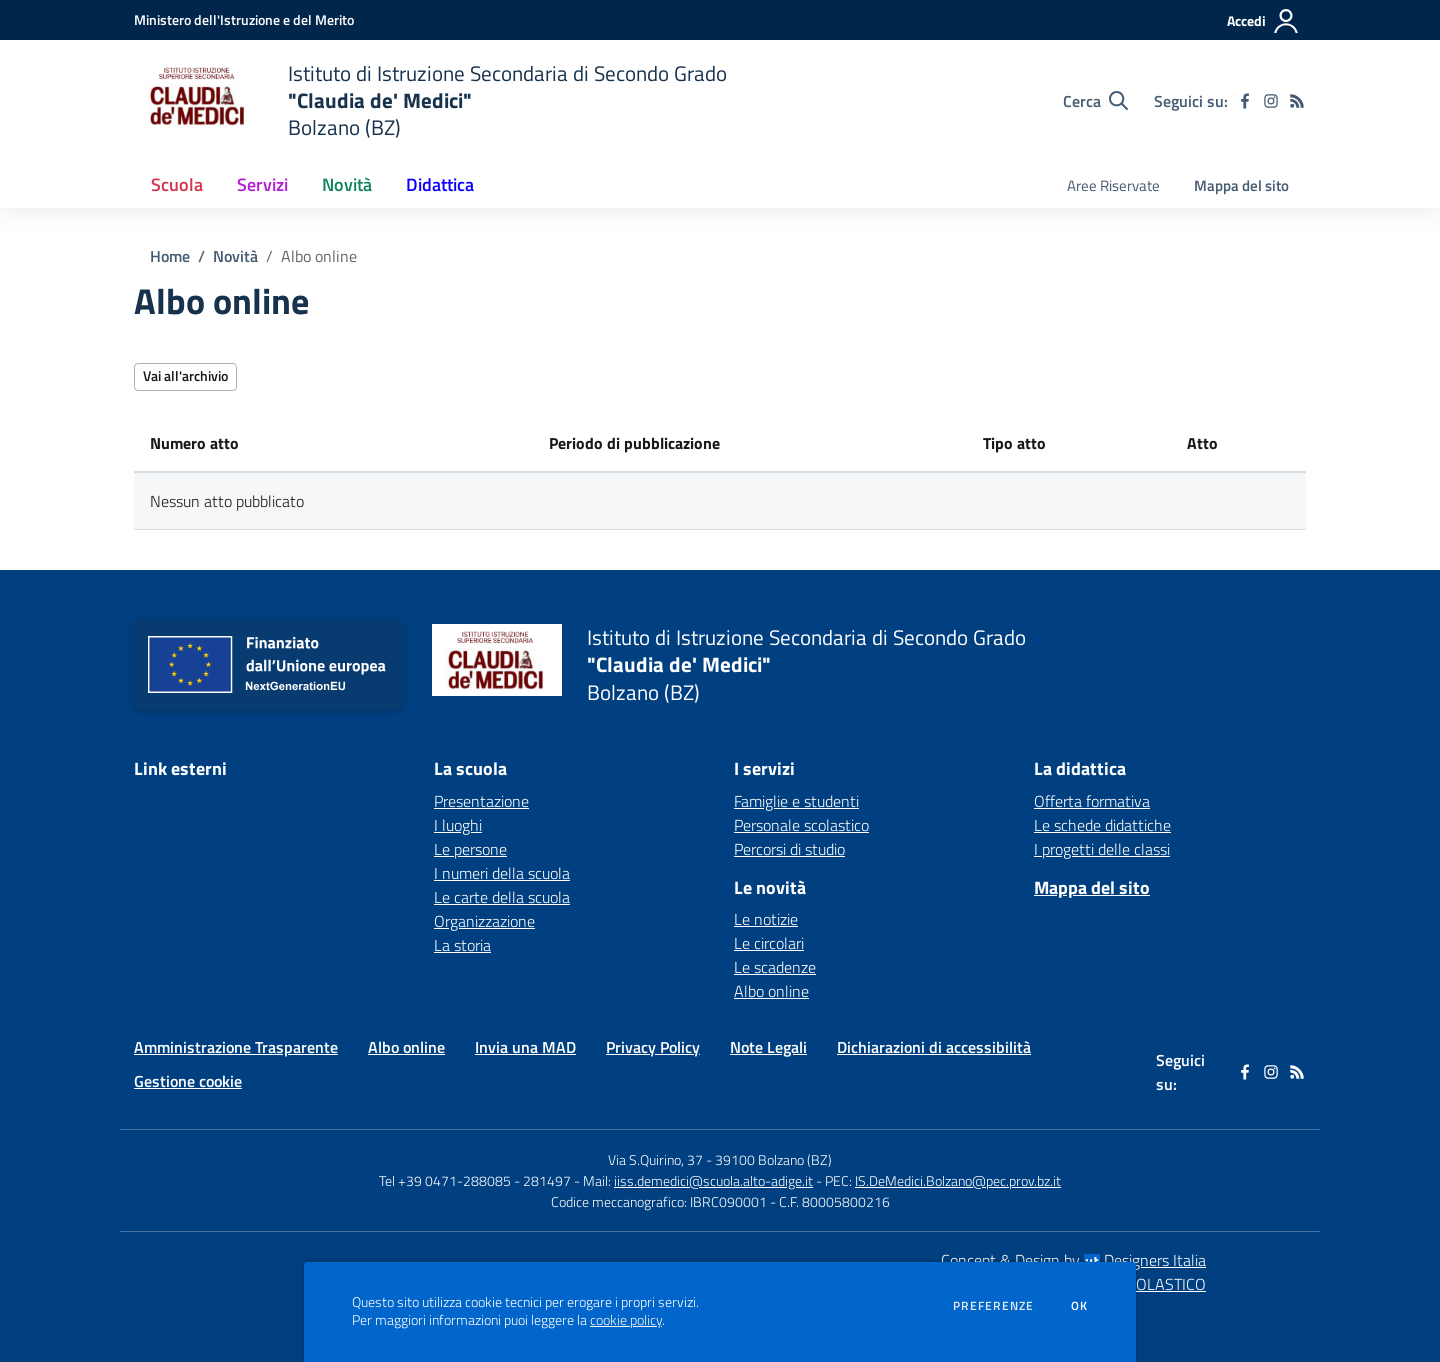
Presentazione (481, 801)
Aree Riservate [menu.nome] (1113, 185)
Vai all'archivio (185, 375)
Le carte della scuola (502, 897)
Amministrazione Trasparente (236, 1047)
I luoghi (458, 825)
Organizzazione (484, 921)
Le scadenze (775, 967)
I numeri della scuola (502, 873)
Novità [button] (347, 184)
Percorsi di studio (789, 849)
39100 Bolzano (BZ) (773, 1159)
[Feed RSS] (1297, 101)
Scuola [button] (177, 184)
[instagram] (1271, 101)
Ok (1080, 1306)
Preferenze (993, 1306)
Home (170, 256)
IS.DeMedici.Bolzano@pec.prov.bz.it (958, 1180)
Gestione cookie (188, 1081)
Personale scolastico (801, 825)
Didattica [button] (440, 184)
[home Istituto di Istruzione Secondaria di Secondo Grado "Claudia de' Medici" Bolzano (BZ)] (430, 100)
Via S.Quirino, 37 (655, 1159)
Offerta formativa (1092, 801)
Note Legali (768, 1047)
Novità (235, 256)
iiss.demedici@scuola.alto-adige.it (713, 1180)
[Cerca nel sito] (1095, 101)
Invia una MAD (525, 1047)
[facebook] (1245, 101)
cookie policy (626, 1320)
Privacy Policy (653, 1047)
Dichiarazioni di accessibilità (934, 1047)
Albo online (319, 256)
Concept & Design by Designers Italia (1073, 1260)
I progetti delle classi (1102, 849)
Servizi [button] (262, 184)
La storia (462, 945)
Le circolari (769, 943)
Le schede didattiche (1102, 825)
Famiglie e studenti (796, 801)
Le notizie (766, 919)
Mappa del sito (1241, 185)
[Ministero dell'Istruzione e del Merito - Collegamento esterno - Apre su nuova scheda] (244, 19)
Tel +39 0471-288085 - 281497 (475, 1180)
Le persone (470, 849)
